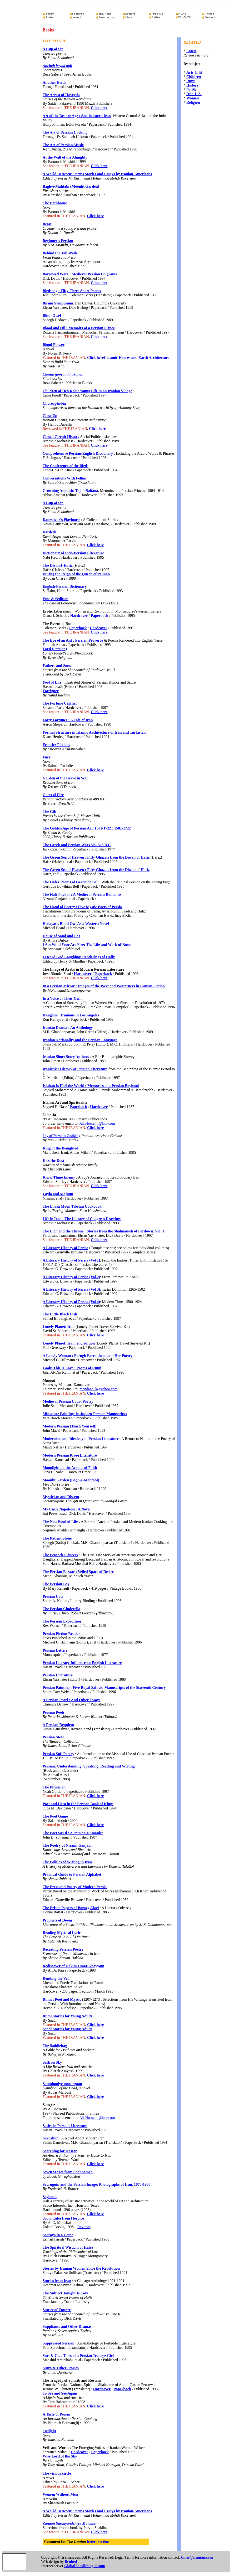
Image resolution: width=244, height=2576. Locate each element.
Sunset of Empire (57, 2310)
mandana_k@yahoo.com (98, 1389)
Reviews (83, 2227)
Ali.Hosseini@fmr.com (97, 1123)
